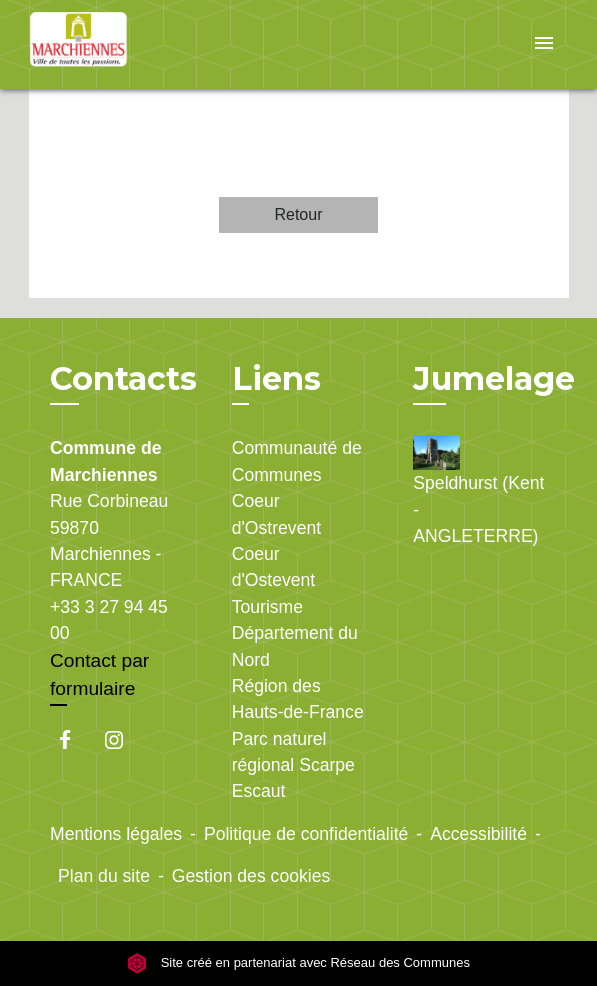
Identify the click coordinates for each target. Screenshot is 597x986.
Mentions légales (116, 834)
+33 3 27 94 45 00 (109, 620)
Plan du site (104, 876)
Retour (298, 214)
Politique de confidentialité (306, 834)
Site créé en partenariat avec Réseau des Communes (298, 962)
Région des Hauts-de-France (298, 699)
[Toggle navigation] (544, 44)
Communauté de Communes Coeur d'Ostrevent (297, 487)
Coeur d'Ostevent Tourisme (274, 580)
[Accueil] (104, 44)
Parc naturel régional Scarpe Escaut (293, 765)
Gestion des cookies (251, 876)
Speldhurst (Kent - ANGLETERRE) (478, 490)
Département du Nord (295, 646)
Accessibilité (478, 834)
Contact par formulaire (99, 675)
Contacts (123, 379)
